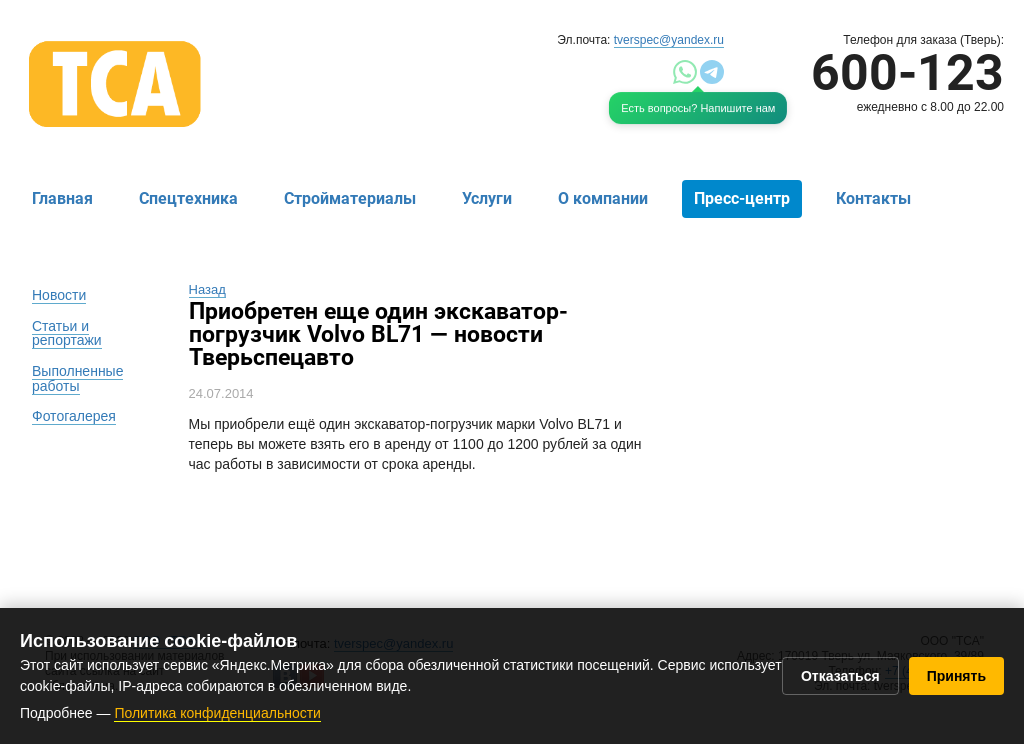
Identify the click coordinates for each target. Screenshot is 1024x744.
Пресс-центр (742, 198)
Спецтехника (188, 198)
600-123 (907, 73)
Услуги (487, 198)
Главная (62, 198)
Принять (956, 676)
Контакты (873, 198)
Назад (207, 289)
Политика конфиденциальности (217, 713)
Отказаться (840, 676)
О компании (603, 198)
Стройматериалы (350, 198)
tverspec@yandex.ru (669, 40)
